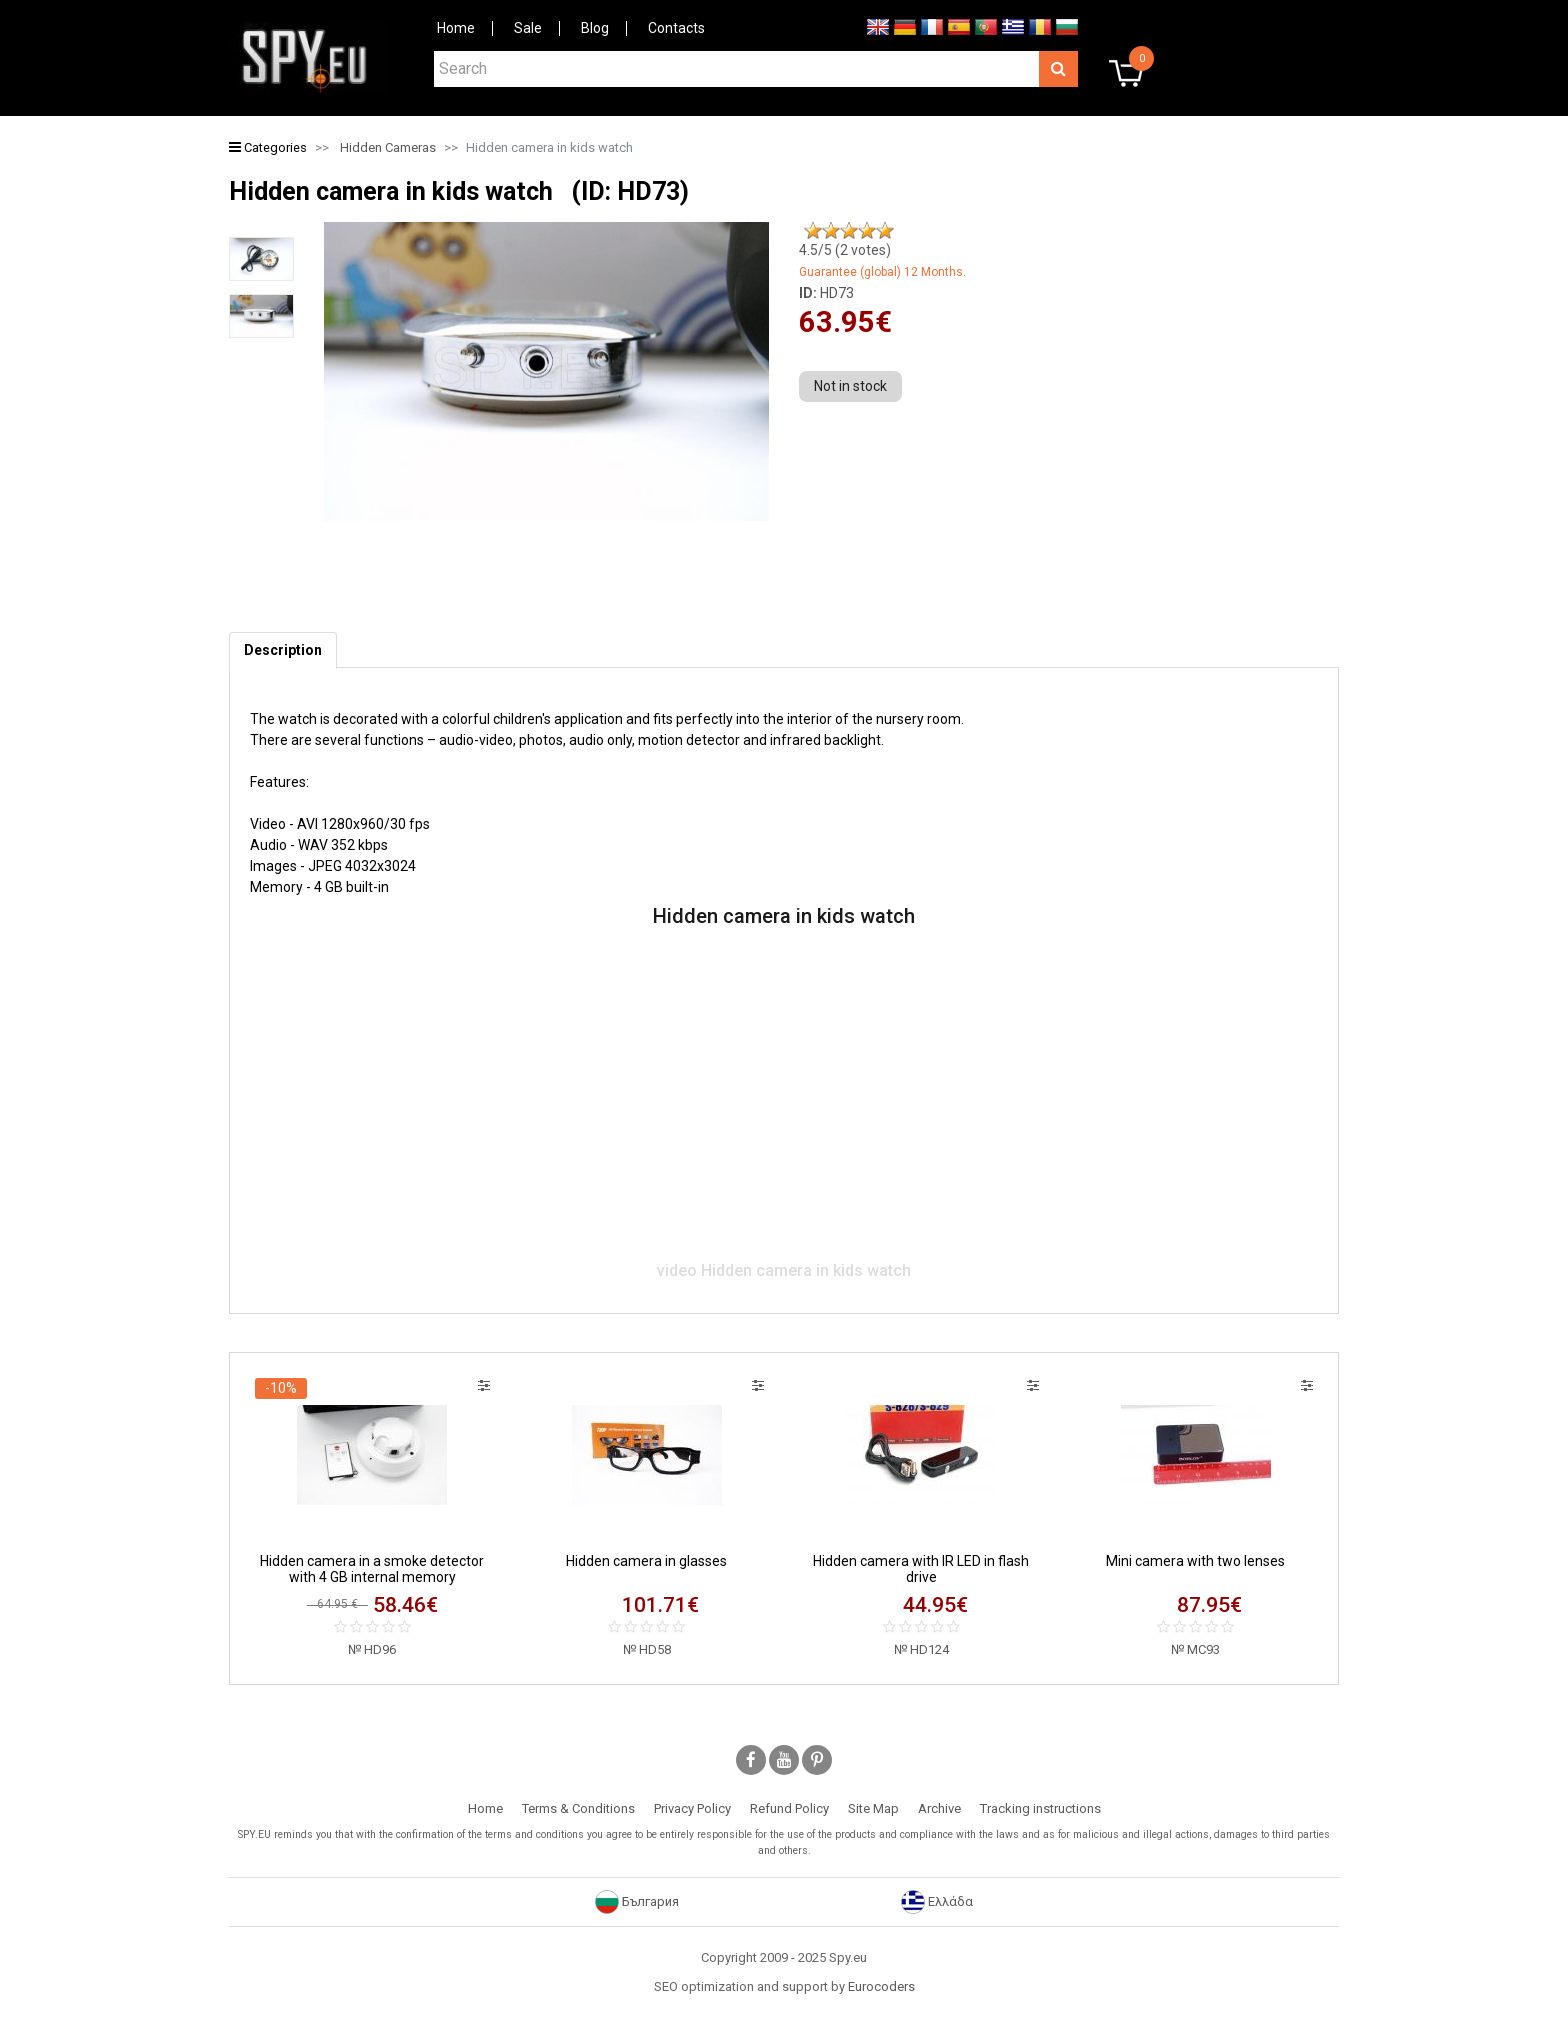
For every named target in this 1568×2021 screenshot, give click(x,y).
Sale (528, 28)
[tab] (283, 650)
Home (456, 28)
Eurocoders (881, 1986)
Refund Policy (789, 1808)
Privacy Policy (692, 1808)
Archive (939, 1808)
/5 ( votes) (845, 250)
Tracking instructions (1040, 1808)
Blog (595, 28)
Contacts (676, 28)
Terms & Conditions (578, 1808)
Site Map (873, 1808)
